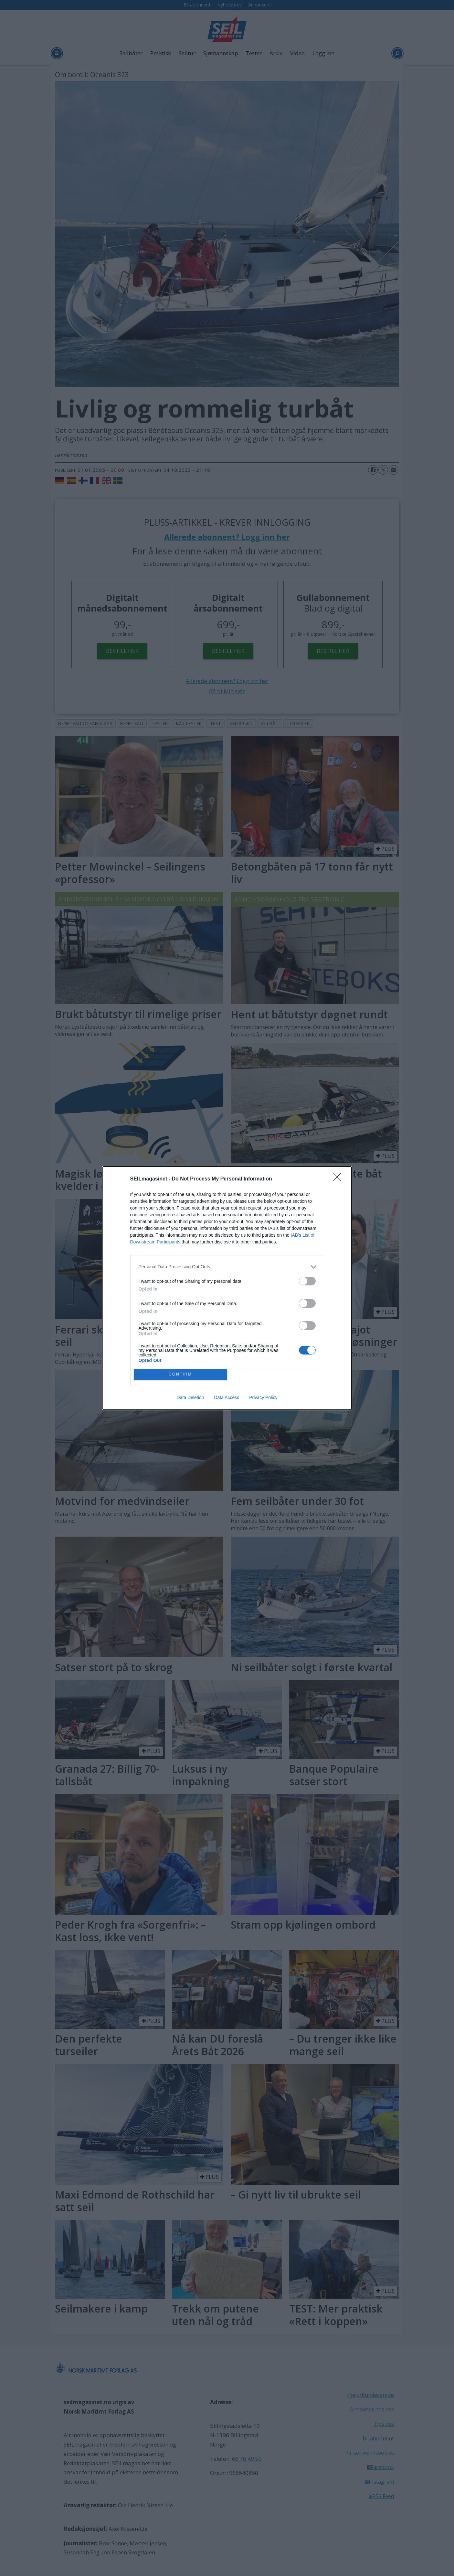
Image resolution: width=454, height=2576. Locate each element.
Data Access (226, 1397)
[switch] (307, 1281)
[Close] (339, 1179)
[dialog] (227, 1288)
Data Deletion (190, 1397)
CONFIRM (180, 1374)
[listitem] (227, 1266)
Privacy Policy (263, 1397)
